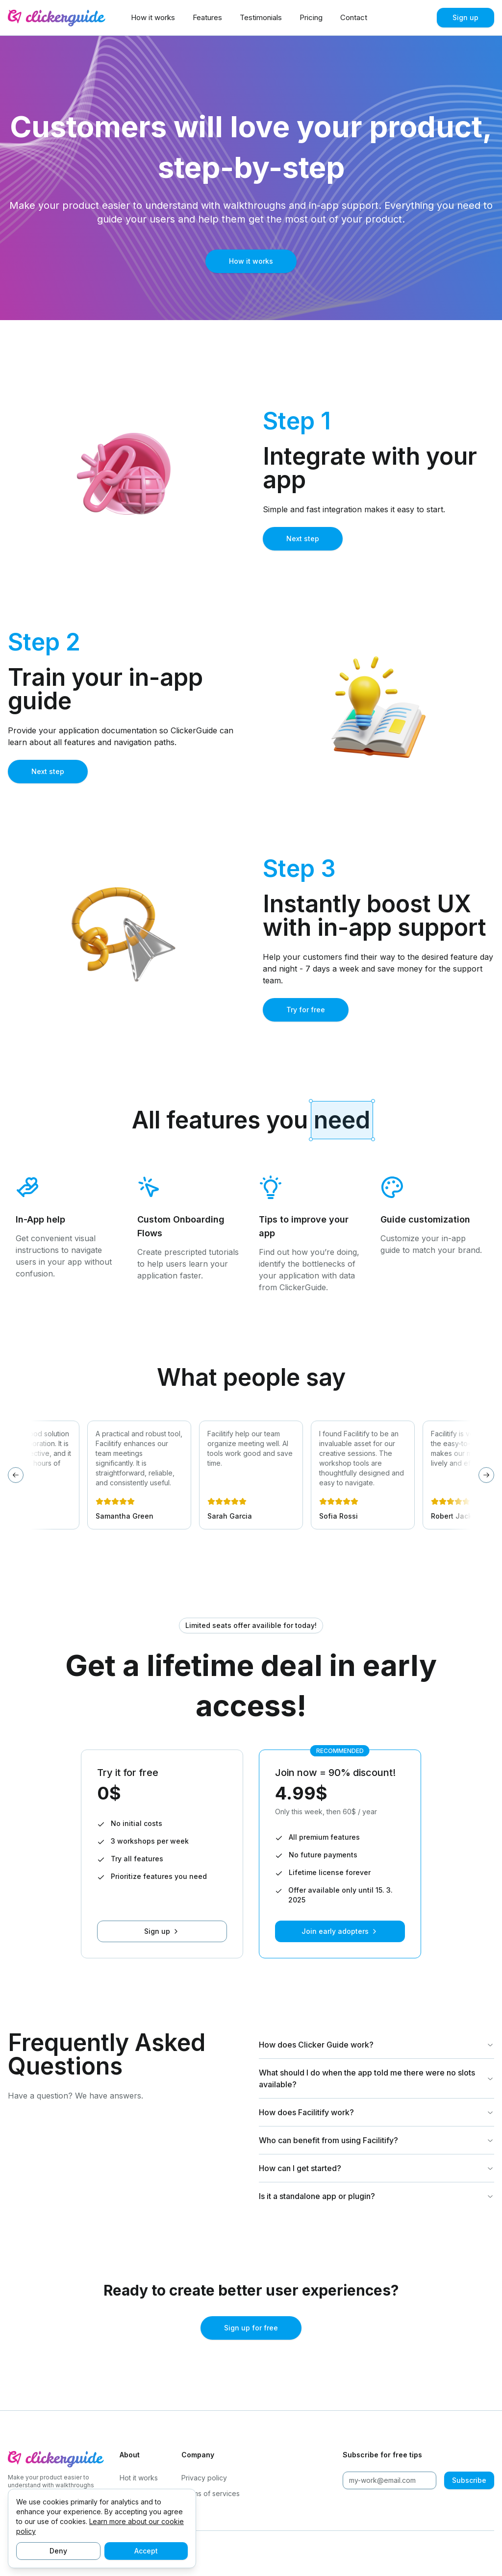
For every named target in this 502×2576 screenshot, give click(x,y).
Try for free (305, 1009)
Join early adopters (339, 1931)
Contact (353, 17)
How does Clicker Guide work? (376, 2045)
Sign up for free (251, 2328)
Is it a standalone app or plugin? (376, 2196)
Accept (146, 2551)
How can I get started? (376, 2168)
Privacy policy (204, 2478)
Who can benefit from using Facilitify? (376, 2140)
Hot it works (139, 2478)
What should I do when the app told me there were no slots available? (376, 2078)
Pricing (311, 17)
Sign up (465, 17)
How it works (153, 17)
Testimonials (261, 17)
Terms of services (210, 2493)
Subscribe (469, 2480)
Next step (302, 538)
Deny (58, 2551)
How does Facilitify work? (376, 2112)
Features (207, 17)
